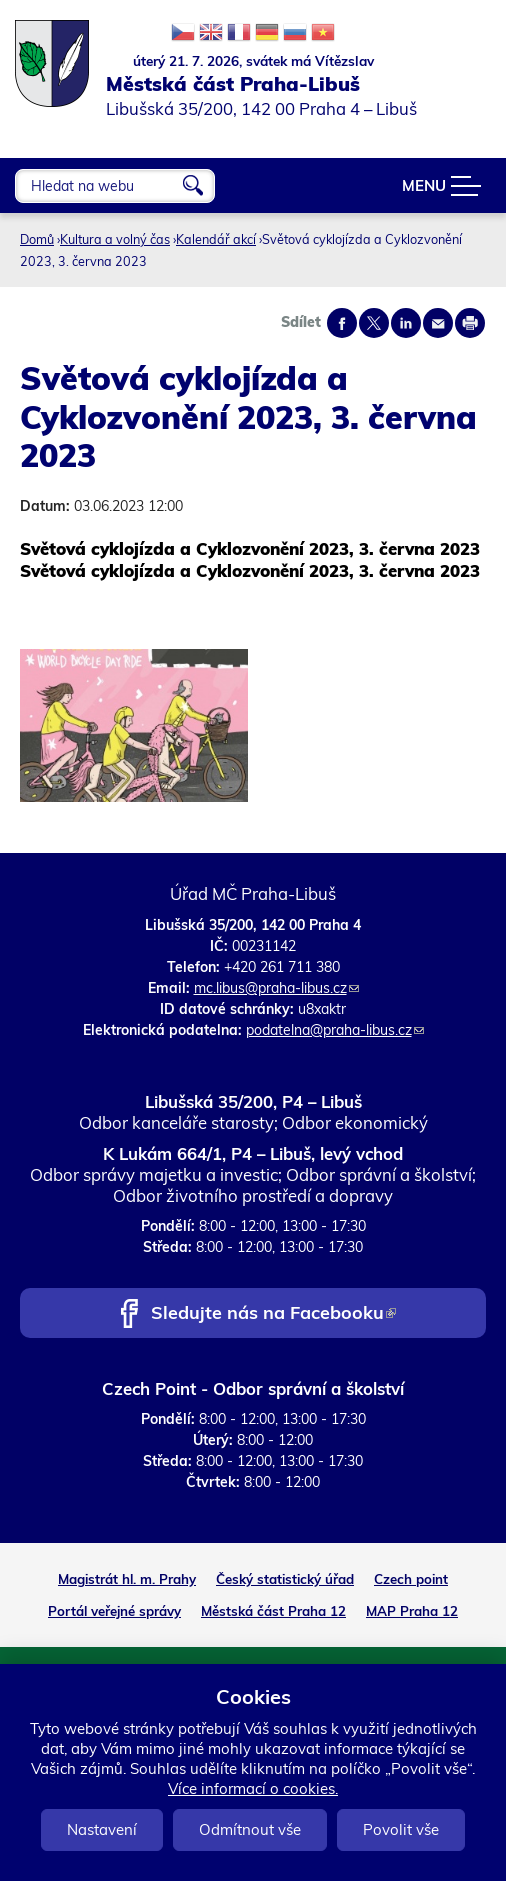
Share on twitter (374, 323)
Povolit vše (401, 1829)
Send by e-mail (438, 323)
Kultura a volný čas (115, 239)
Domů (37, 239)
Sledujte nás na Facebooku (273, 1314)
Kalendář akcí (216, 239)
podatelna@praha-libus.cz (335, 1030)
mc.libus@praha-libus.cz (276, 988)
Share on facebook (342, 323)
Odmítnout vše (250, 1829)
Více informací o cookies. (253, 1788)
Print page (470, 323)
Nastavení (102, 1829)
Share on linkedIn (406, 323)
